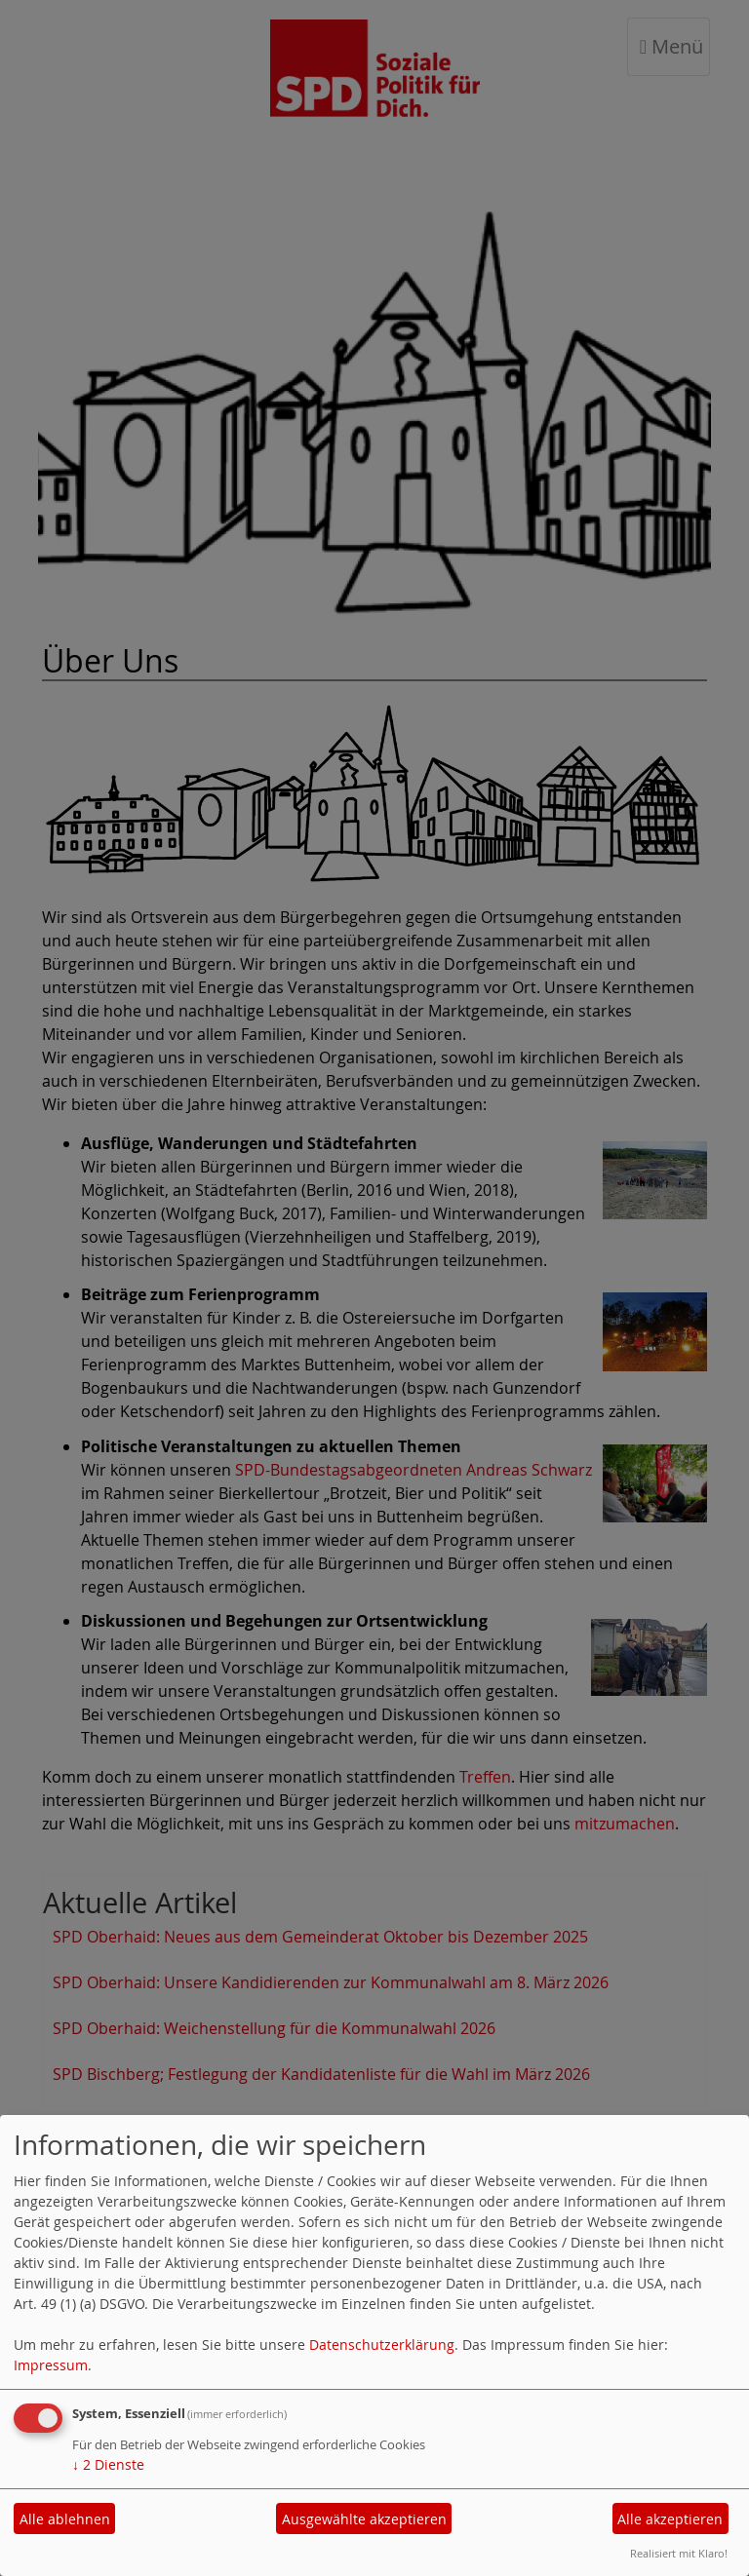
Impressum (51, 2365)
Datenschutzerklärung (381, 2344)
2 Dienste (108, 2464)
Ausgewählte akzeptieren (364, 2519)
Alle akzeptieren (670, 2519)
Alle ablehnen (65, 2519)
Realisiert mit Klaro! (679, 2553)
